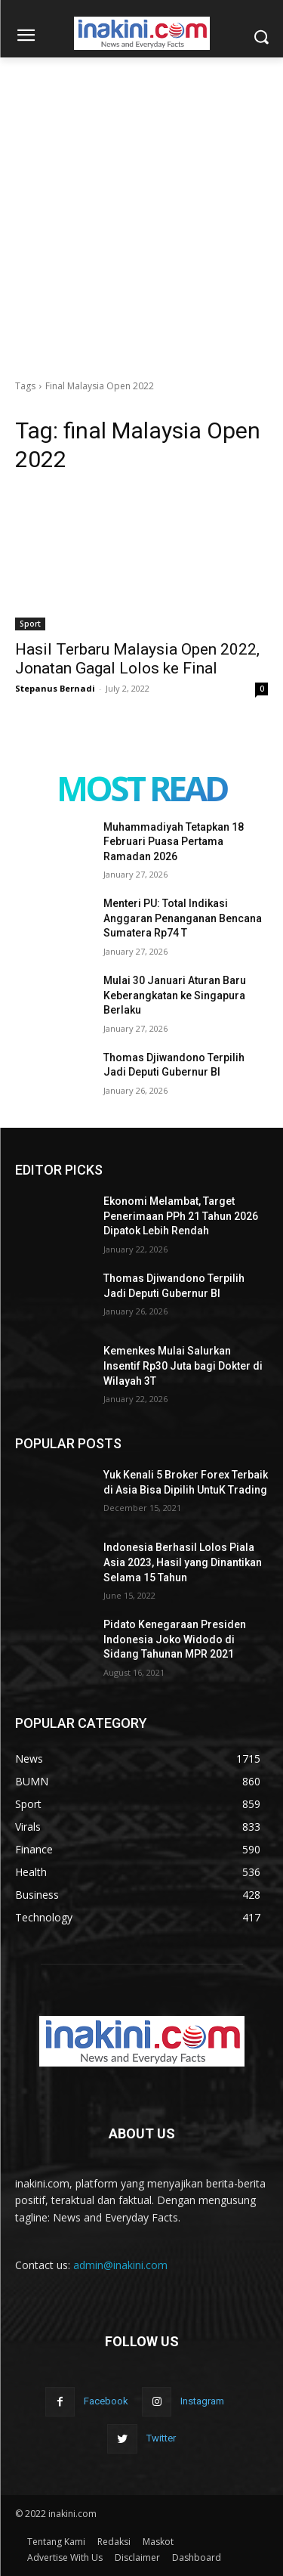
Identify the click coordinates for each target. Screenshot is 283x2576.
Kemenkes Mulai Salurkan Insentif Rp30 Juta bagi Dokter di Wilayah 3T (183, 1365)
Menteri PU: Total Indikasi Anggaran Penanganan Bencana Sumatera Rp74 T (182, 918)
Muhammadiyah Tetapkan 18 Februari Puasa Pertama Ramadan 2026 (173, 841)
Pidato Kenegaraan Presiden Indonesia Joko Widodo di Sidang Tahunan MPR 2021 (174, 1639)
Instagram (202, 2401)
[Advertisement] (141, 206)
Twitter (161, 2438)
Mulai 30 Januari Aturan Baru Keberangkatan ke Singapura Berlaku (174, 995)
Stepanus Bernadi (55, 688)
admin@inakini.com (120, 2265)
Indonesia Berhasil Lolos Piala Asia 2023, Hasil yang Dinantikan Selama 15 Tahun (182, 1562)
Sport (30, 623)
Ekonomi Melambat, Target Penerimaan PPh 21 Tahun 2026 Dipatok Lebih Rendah (180, 1216)
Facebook (106, 2401)
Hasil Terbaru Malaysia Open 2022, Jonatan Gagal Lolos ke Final (137, 658)
